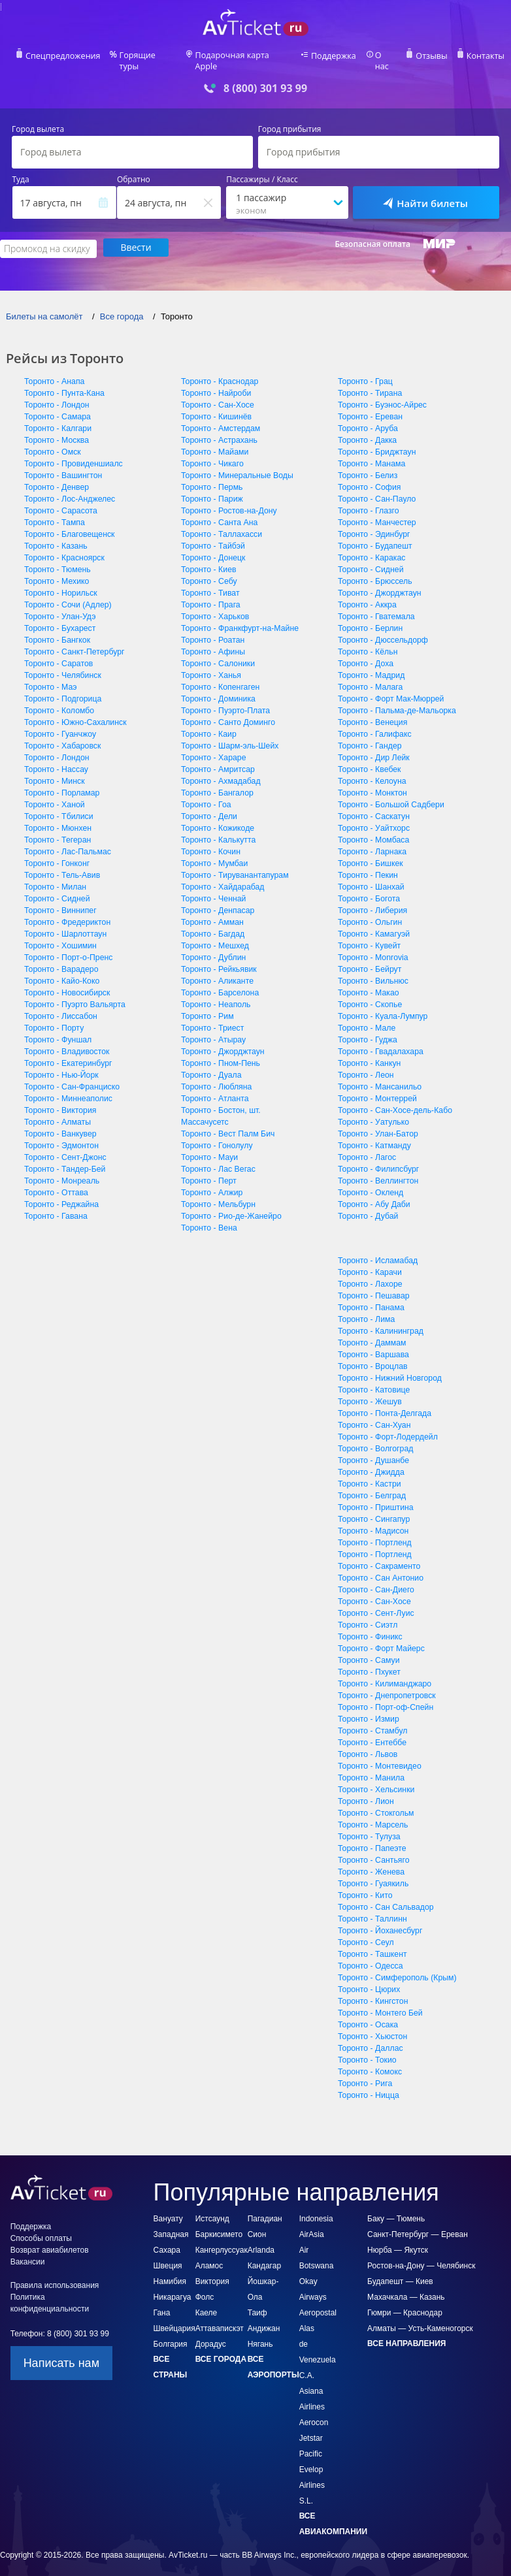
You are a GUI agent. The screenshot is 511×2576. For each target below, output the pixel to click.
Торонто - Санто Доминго (227, 711)
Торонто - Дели (208, 805)
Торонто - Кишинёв (215, 405)
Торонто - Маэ (50, 676)
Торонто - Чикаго (211, 452)
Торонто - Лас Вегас (217, 1158)
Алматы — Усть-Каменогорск (420, 2317)
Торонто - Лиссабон (59, 1005)
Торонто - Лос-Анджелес (68, 487)
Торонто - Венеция (372, 711)
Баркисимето (218, 2223)
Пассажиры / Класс (262, 170)
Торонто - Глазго (367, 499)
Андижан (264, 2317)
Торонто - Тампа (54, 511)
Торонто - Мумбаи (213, 852)
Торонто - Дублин (212, 946)
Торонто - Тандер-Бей (63, 1158)
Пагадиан (265, 2207)
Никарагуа (172, 2286)
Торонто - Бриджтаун (376, 440)
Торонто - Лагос (366, 1146)
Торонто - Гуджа (367, 1028)
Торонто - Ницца (368, 2084)
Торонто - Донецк (212, 546)
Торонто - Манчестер (376, 511)
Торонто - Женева (370, 1860)
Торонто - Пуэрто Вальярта (73, 993)
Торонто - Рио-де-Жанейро (230, 1205)
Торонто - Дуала (210, 1064)
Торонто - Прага (210, 593)
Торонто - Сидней (56, 887)
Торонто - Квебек (368, 758)
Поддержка (331, 56)
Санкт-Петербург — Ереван (417, 2223)
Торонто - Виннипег (59, 899)
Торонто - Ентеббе (371, 1731)
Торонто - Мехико (56, 570)
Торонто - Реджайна (60, 1193)
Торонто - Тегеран (57, 828)
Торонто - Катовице (373, 1378)
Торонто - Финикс (369, 1625)
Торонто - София (368, 476)
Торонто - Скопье (369, 993)
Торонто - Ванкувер (59, 1122)
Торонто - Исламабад (377, 1249)
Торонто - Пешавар (373, 1284)
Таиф (257, 2301)
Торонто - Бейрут (369, 958)
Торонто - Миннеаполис (67, 1087)
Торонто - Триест (211, 1017)
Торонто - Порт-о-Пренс (67, 946)
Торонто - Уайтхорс (373, 817)
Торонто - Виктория (59, 1099)
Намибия (170, 2270)
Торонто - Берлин (369, 617)
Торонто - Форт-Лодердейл (386, 1425)
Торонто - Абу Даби (373, 1193)
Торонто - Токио (366, 2048)
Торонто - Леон (365, 1064)
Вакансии (27, 2250)
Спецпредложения (69, 56)
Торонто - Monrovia (372, 946)
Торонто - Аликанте (216, 969)
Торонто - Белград (371, 1484)
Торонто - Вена (208, 1216)
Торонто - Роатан (212, 629)
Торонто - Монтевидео (379, 1755)
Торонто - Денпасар (217, 899)
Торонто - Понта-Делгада (383, 1402)
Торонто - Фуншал (57, 1028)
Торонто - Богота (368, 887)
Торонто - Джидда (370, 1461)
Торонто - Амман (211, 911)
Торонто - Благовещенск (68, 523)
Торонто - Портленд (374, 1531)
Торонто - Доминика (217, 687)
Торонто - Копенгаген (219, 676)
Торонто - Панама (370, 1296)
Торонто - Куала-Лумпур (381, 1005)
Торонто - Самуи (368, 1649)
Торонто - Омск (52, 440)
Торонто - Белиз (367, 464)
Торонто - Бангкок (56, 629)
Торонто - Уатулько (372, 1111)
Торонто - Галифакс (374, 723)
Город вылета (38, 119)
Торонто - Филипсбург (377, 1158)
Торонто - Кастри (368, 1472)
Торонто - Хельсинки (375, 1778)
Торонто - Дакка (366, 429)
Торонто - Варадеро (60, 958)
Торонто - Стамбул (372, 1719)
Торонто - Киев (208, 558)
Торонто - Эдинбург (373, 523)
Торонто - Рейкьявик (218, 958)
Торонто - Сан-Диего (375, 1578)
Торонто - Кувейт (368, 934)
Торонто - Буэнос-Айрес (381, 393)
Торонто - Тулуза (368, 1825)
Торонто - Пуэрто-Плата (224, 699)
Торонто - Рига (364, 2072)
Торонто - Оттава (55, 1181)
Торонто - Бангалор (216, 781)
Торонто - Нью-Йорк (60, 1064)
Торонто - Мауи (209, 1146)
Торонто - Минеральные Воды (236, 464)
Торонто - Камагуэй (373, 922)
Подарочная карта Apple (244, 56)
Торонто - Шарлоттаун (64, 922)
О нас (381, 56)
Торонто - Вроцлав (372, 1355)
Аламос (209, 2254)
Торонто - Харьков (214, 605)
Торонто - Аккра (366, 593)
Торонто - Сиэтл (367, 1613)
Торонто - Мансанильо (379, 1075)
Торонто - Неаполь (215, 993)
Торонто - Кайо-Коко (61, 969)
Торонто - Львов (367, 1743)
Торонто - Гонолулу (216, 1134)
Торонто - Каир (208, 723)
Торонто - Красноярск (63, 546)
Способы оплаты (41, 2227)
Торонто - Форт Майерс (380, 1637)
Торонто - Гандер (369, 734)
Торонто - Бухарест (59, 617)
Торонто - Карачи (369, 1261)
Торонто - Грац (364, 370)
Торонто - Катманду (373, 1134)
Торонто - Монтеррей (376, 1087)
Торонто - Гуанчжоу (59, 723)
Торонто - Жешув (369, 1390)
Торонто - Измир (368, 1708)
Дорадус (210, 2333)
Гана (162, 2301)
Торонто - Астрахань (218, 429)
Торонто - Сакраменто (378, 1555)
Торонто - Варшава (372, 1343)
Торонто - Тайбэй (212, 534)
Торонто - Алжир (211, 1181)
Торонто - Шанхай (370, 875)
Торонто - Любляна (215, 1075)
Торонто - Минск (53, 770)
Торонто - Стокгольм (375, 1802)
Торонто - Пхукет (368, 1661)
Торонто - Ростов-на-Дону (227, 499)
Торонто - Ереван (369, 405)
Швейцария (174, 2317)
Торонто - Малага (369, 676)
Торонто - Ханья (210, 664)
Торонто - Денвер (56, 476)
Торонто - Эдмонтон (60, 1134)
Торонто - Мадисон (372, 1519)
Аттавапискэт (219, 2317)
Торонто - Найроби (215, 382)
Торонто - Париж (211, 487)
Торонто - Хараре (212, 746)
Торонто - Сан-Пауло (376, 487)
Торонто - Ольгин (369, 911)
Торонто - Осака (367, 2013)
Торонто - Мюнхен (57, 817)
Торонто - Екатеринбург (67, 1052)
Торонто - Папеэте (371, 1837)
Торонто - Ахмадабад (220, 770)
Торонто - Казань (55, 534)
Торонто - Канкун (368, 1052)
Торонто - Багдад (212, 922)
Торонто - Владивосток (65, 1040)
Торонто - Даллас (369, 2037)
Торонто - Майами (214, 440)
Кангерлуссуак (221, 2239)
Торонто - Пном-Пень (219, 1052)
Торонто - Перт (208, 1169)
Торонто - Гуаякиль (372, 1872)
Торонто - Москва (56, 429)
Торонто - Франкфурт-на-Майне (238, 617)
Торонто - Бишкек (369, 852)
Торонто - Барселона (219, 981)
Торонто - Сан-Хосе (216, 393)
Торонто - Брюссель (374, 570)
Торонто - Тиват (209, 582)
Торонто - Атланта (214, 1087)
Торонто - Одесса (369, 1954)
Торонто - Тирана (369, 382)
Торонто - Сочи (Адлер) (66, 593)
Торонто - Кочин (210, 840)
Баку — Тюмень (396, 2207)
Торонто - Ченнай (212, 887)
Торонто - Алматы (57, 1111)
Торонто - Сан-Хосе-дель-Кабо (394, 1099)
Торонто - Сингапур (373, 1508)
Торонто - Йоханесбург (379, 1919)
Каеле (206, 2301)
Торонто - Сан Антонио (379, 1566)
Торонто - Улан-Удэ (59, 605)
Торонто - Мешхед (214, 934)
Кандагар (264, 2254)
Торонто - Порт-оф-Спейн (384, 1696)
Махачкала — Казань (405, 2286)
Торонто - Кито (364, 1884)
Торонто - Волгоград (375, 1437)
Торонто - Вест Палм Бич (226, 1122)
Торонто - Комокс (369, 2060)
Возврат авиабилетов (49, 2239)
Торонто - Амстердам (219, 417)
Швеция (168, 2254)
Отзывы (427, 56)
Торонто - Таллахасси (220, 523)
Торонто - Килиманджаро (383, 1672)
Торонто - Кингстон (372, 1990)
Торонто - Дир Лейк (373, 746)
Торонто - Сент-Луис (375, 1602)
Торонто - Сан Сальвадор (384, 1896)
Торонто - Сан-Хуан (373, 1414)
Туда (20, 170)
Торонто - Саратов (57, 652)
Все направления (406, 2332)
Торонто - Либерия (372, 899)
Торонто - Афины (212, 640)
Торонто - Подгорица (62, 687)
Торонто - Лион (365, 1790)
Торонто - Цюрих (368, 1978)
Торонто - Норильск (59, 582)
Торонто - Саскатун (373, 805)
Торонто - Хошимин (59, 934)
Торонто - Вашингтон (62, 464)
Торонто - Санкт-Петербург (73, 640)
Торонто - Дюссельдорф (382, 629)
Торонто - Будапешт (374, 534)
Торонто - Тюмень (56, 558)
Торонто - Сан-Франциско (71, 1075)
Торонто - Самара (57, 405)
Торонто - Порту (53, 1017)
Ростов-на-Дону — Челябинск (421, 2254)
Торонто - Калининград (379, 1320)
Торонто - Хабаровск (61, 734)
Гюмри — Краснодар (404, 2301)
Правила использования (54, 2274)
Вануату (168, 2207)
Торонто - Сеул (365, 1931)
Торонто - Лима (365, 1308)
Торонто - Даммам (371, 1331)
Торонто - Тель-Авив (61, 864)
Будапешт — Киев (400, 2270)
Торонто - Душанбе (372, 1449)
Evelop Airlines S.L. (312, 2474)
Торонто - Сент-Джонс (64, 1146)
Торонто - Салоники (217, 652)
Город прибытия (289, 119)
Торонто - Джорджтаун (222, 1040)
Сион (257, 2223)
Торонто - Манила (370, 1766)
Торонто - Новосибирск (66, 981)
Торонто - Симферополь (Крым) (395, 1966)
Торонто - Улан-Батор (377, 1122)
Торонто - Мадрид (370, 664)
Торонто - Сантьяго (373, 1849)
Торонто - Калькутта (217, 828)
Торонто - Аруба (367, 417)
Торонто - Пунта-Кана (63, 382)
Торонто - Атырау (212, 1028)
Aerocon (314, 2411)
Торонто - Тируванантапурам (233, 864)
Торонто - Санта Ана (218, 511)
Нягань (260, 2333)
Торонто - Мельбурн (217, 1193)
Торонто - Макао (367, 981)
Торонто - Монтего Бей (379, 2001)
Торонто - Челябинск (61, 664)
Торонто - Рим (207, 1005)
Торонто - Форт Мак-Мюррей (390, 687)
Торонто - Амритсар (217, 758)
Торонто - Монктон (371, 781)
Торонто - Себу (208, 570)
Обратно (133, 170)
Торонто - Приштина (375, 1496)
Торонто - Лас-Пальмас (66, 840)
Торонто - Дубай (367, 1205)
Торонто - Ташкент (371, 1943)
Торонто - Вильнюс (372, 969)
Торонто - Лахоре (369, 1273)
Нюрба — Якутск (397, 2239)
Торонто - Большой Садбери (390, 793)
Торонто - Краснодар (218, 370)
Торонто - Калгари (57, 417)
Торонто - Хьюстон (372, 2025)
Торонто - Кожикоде (216, 817)
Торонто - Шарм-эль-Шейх (228, 734)
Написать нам (61, 2352)
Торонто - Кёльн (367, 640)
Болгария (171, 2333)
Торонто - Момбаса (373, 828)
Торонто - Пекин (367, 864)
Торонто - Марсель (372, 1813)
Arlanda (261, 2239)
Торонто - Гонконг (56, 852)
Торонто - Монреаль (60, 1169)
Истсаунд (212, 2207)
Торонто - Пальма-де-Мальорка (395, 699)
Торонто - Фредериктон (66, 911)
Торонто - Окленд (370, 1181)
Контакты (479, 56)
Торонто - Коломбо (58, 699)
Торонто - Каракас (371, 546)
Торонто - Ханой (53, 793)
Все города (220, 2348)
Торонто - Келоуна (371, 770)
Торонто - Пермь (211, 476)
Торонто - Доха (365, 652)
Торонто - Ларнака (371, 840)
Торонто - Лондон (56, 393)
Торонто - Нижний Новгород (388, 1367)
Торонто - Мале (366, 1017)
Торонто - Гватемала (375, 605)
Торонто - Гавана (55, 1205)
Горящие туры (151, 56)
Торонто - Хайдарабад (221, 875)
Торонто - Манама (371, 452)
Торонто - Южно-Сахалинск (74, 711)
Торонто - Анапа (53, 370)
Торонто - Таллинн (371, 1907)
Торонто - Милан (54, 875)
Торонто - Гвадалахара (379, 1040)
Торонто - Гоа (205, 793)
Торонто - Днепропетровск (385, 1684)
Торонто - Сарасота (59, 499)
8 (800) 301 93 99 (265, 78)
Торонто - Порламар (61, 781)
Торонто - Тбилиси (57, 805)
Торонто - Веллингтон (377, 1169)
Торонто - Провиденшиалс (72, 452)
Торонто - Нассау (55, 758)
